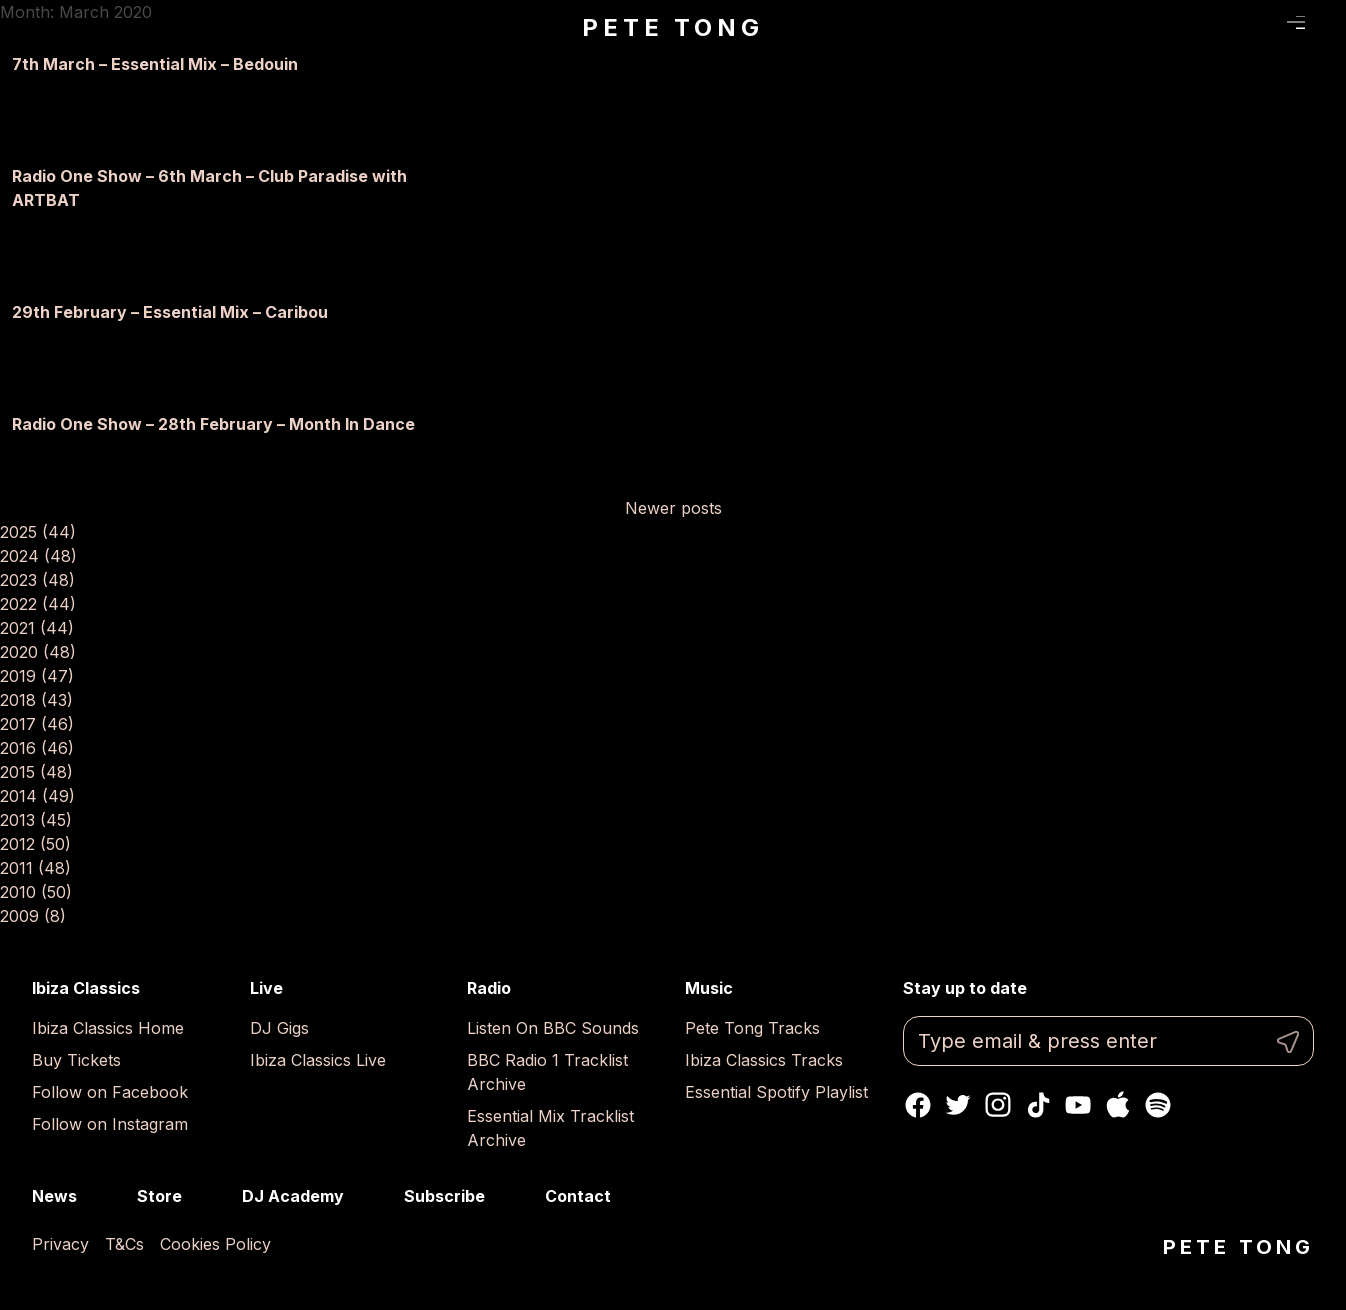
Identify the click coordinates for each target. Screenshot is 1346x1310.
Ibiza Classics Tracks (764, 1060)
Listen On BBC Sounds (553, 1028)
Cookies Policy (215, 1244)
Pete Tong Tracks (752, 1028)
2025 (38, 532)
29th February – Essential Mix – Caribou (170, 312)
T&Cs (124, 1244)
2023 (37, 580)
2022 (38, 604)
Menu (1296, 23)
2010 (36, 892)
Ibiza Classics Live (318, 1060)
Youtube (1078, 1105)
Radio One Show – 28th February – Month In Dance (213, 424)
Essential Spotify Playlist (776, 1092)
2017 (37, 724)
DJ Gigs (279, 1028)
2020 (38, 652)
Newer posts (673, 508)
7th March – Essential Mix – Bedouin (155, 64)
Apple (1118, 1105)
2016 (37, 748)
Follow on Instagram (110, 1124)
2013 (36, 820)
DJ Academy (293, 1196)
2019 (37, 676)
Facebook (918, 1105)
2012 (35, 844)
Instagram (998, 1105)
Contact (578, 1196)
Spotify (1158, 1105)
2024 (38, 556)
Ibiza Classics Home (108, 1028)
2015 (36, 772)
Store (159, 1196)
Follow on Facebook (110, 1092)
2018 (36, 700)
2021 (37, 628)
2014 (37, 796)
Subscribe (444, 1196)
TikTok (1038, 1105)
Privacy (60, 1244)
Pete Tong (672, 27)
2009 (33, 916)
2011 (35, 868)
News (54, 1196)
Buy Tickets (76, 1060)
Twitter (958, 1105)
